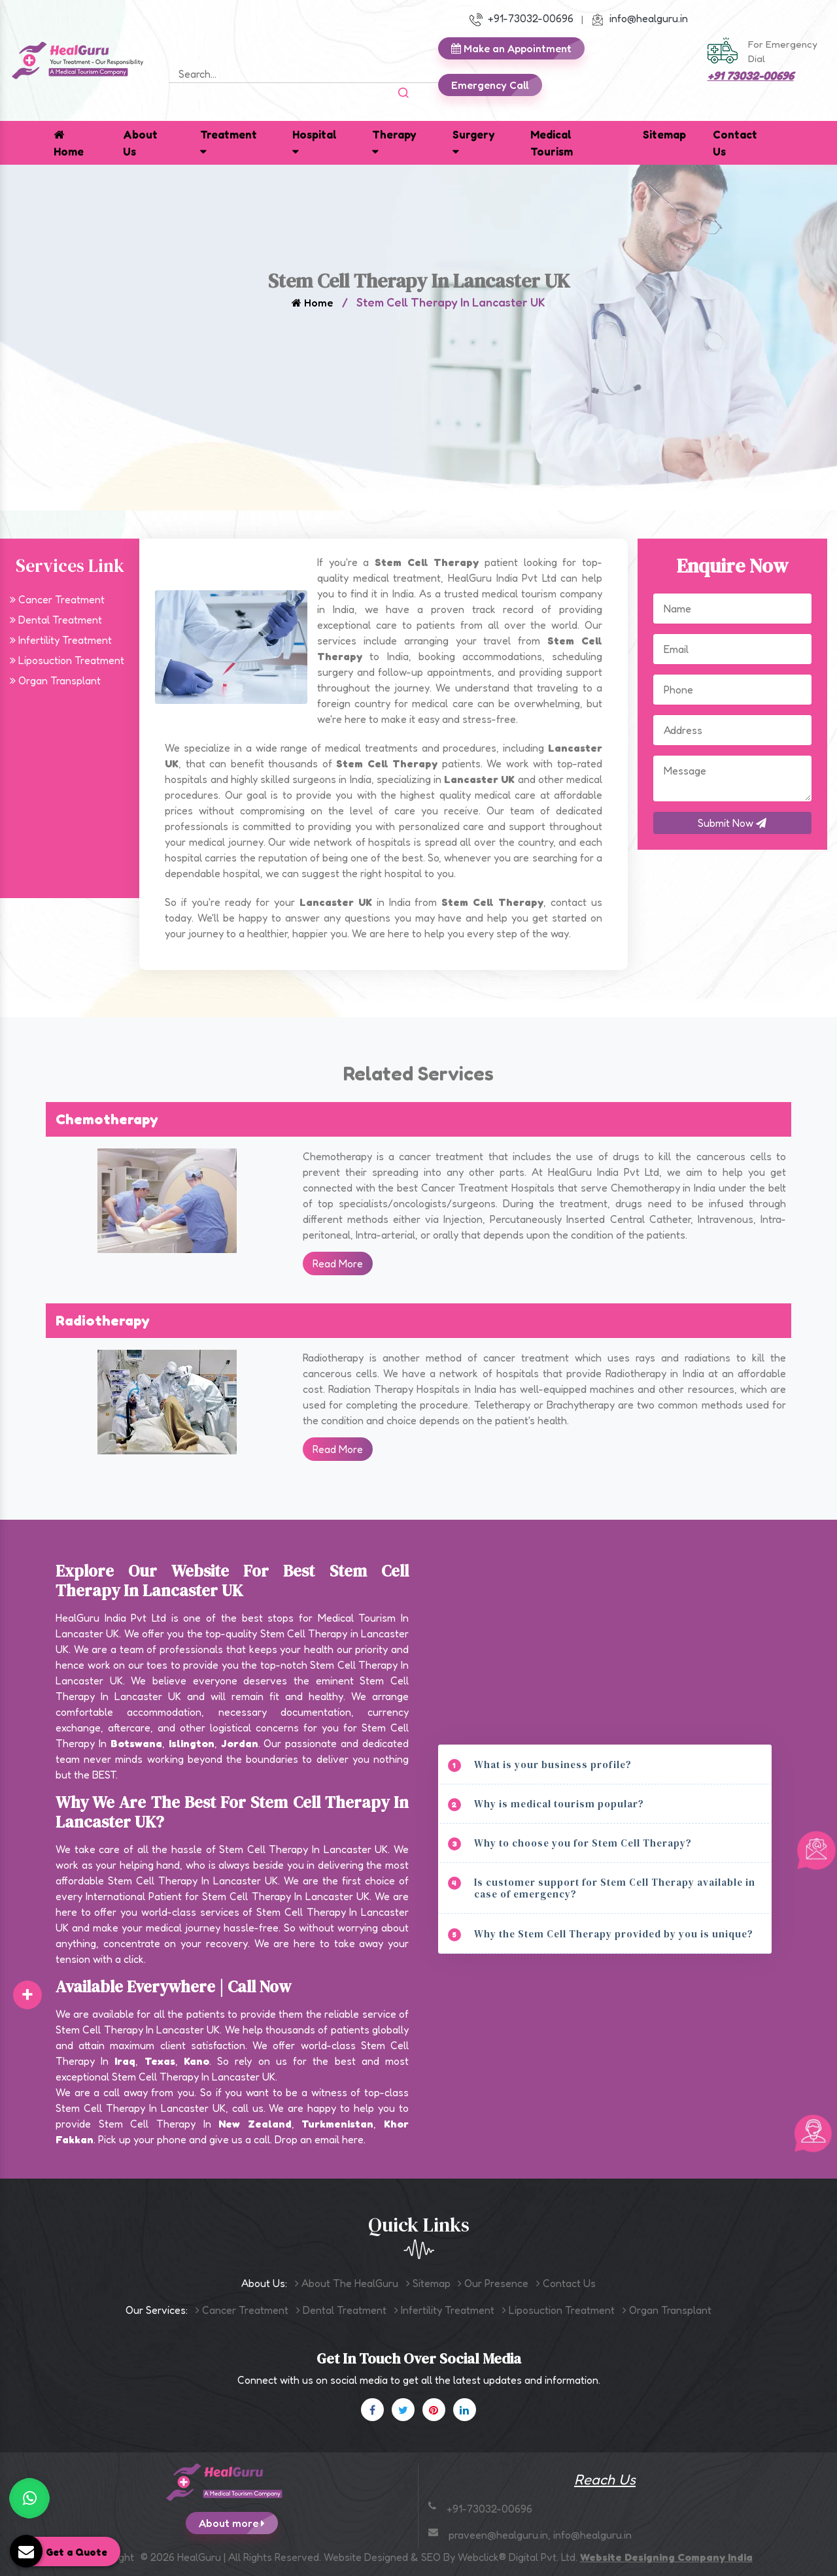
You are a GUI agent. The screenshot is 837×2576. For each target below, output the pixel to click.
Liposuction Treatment (67, 660)
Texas (160, 2060)
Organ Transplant (55, 680)
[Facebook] (372, 2409)
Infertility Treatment (61, 639)
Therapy (394, 142)
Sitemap (664, 134)
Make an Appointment (518, 48)
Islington (191, 1743)
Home (69, 143)
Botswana (136, 1743)
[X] (403, 2409)
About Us (140, 142)
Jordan (239, 1743)
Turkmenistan (337, 2123)
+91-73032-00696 (521, 18)
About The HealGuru (346, 2283)
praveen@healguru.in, (501, 2534)
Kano (196, 2060)
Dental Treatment (56, 619)
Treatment (228, 142)
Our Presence (493, 2283)
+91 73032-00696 (751, 75)
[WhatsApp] (29, 2498)
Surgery (474, 142)
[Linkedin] (464, 2409)
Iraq (124, 2060)
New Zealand (255, 2123)
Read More (338, 1263)
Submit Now (732, 822)
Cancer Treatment (57, 599)
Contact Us (735, 142)
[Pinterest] (433, 2409)
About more (238, 2523)
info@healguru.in (639, 18)
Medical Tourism (551, 142)
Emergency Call (496, 85)
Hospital (314, 142)
